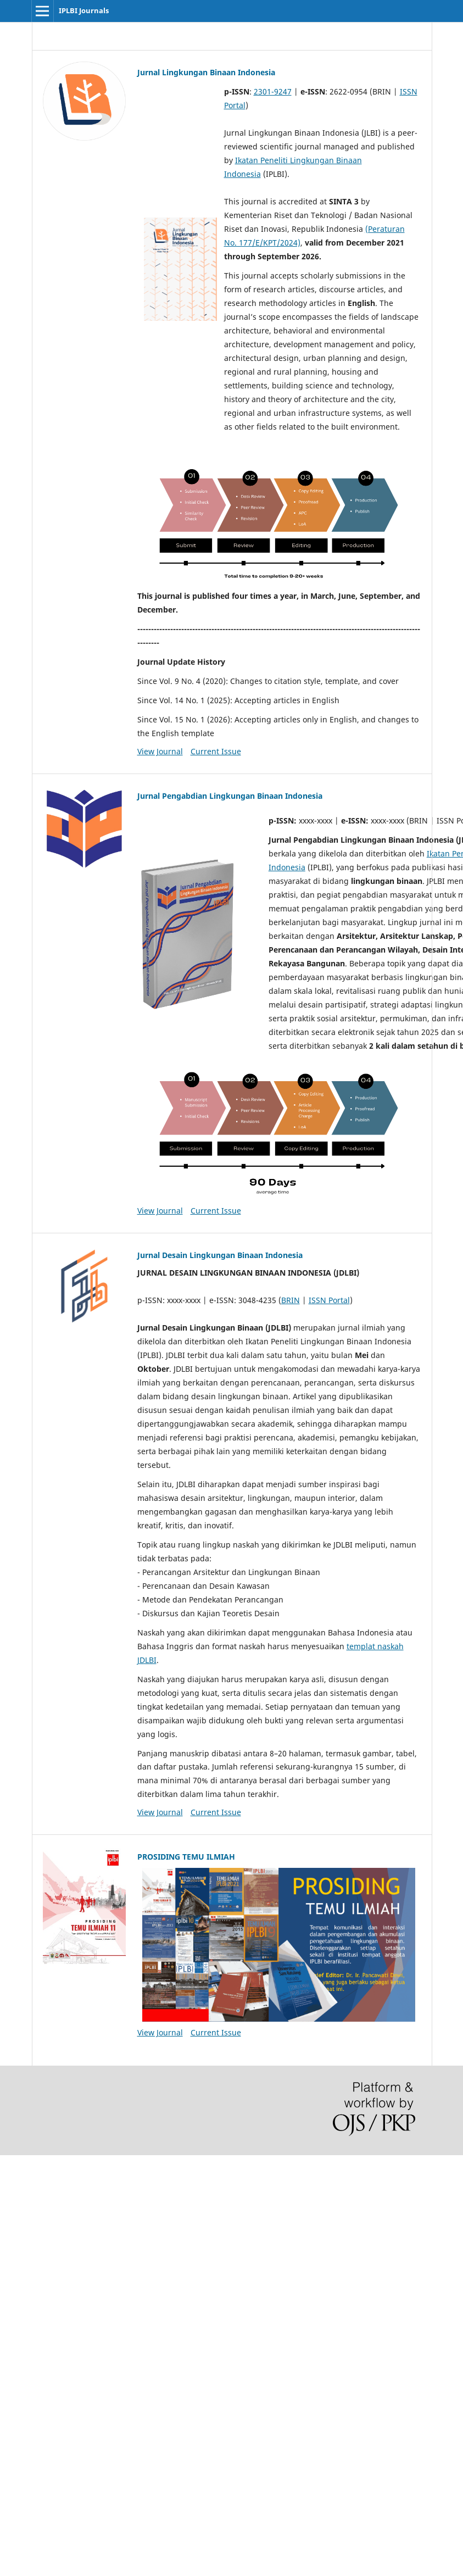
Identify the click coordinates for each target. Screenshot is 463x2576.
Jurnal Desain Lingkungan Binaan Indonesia (220, 1255)
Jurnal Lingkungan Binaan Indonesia (206, 72)
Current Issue (216, 751)
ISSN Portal (329, 1300)
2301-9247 (273, 91)
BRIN (290, 1300)
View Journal (160, 751)
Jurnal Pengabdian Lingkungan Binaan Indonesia (229, 796)
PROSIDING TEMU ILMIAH (186, 1856)
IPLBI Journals (84, 10)
